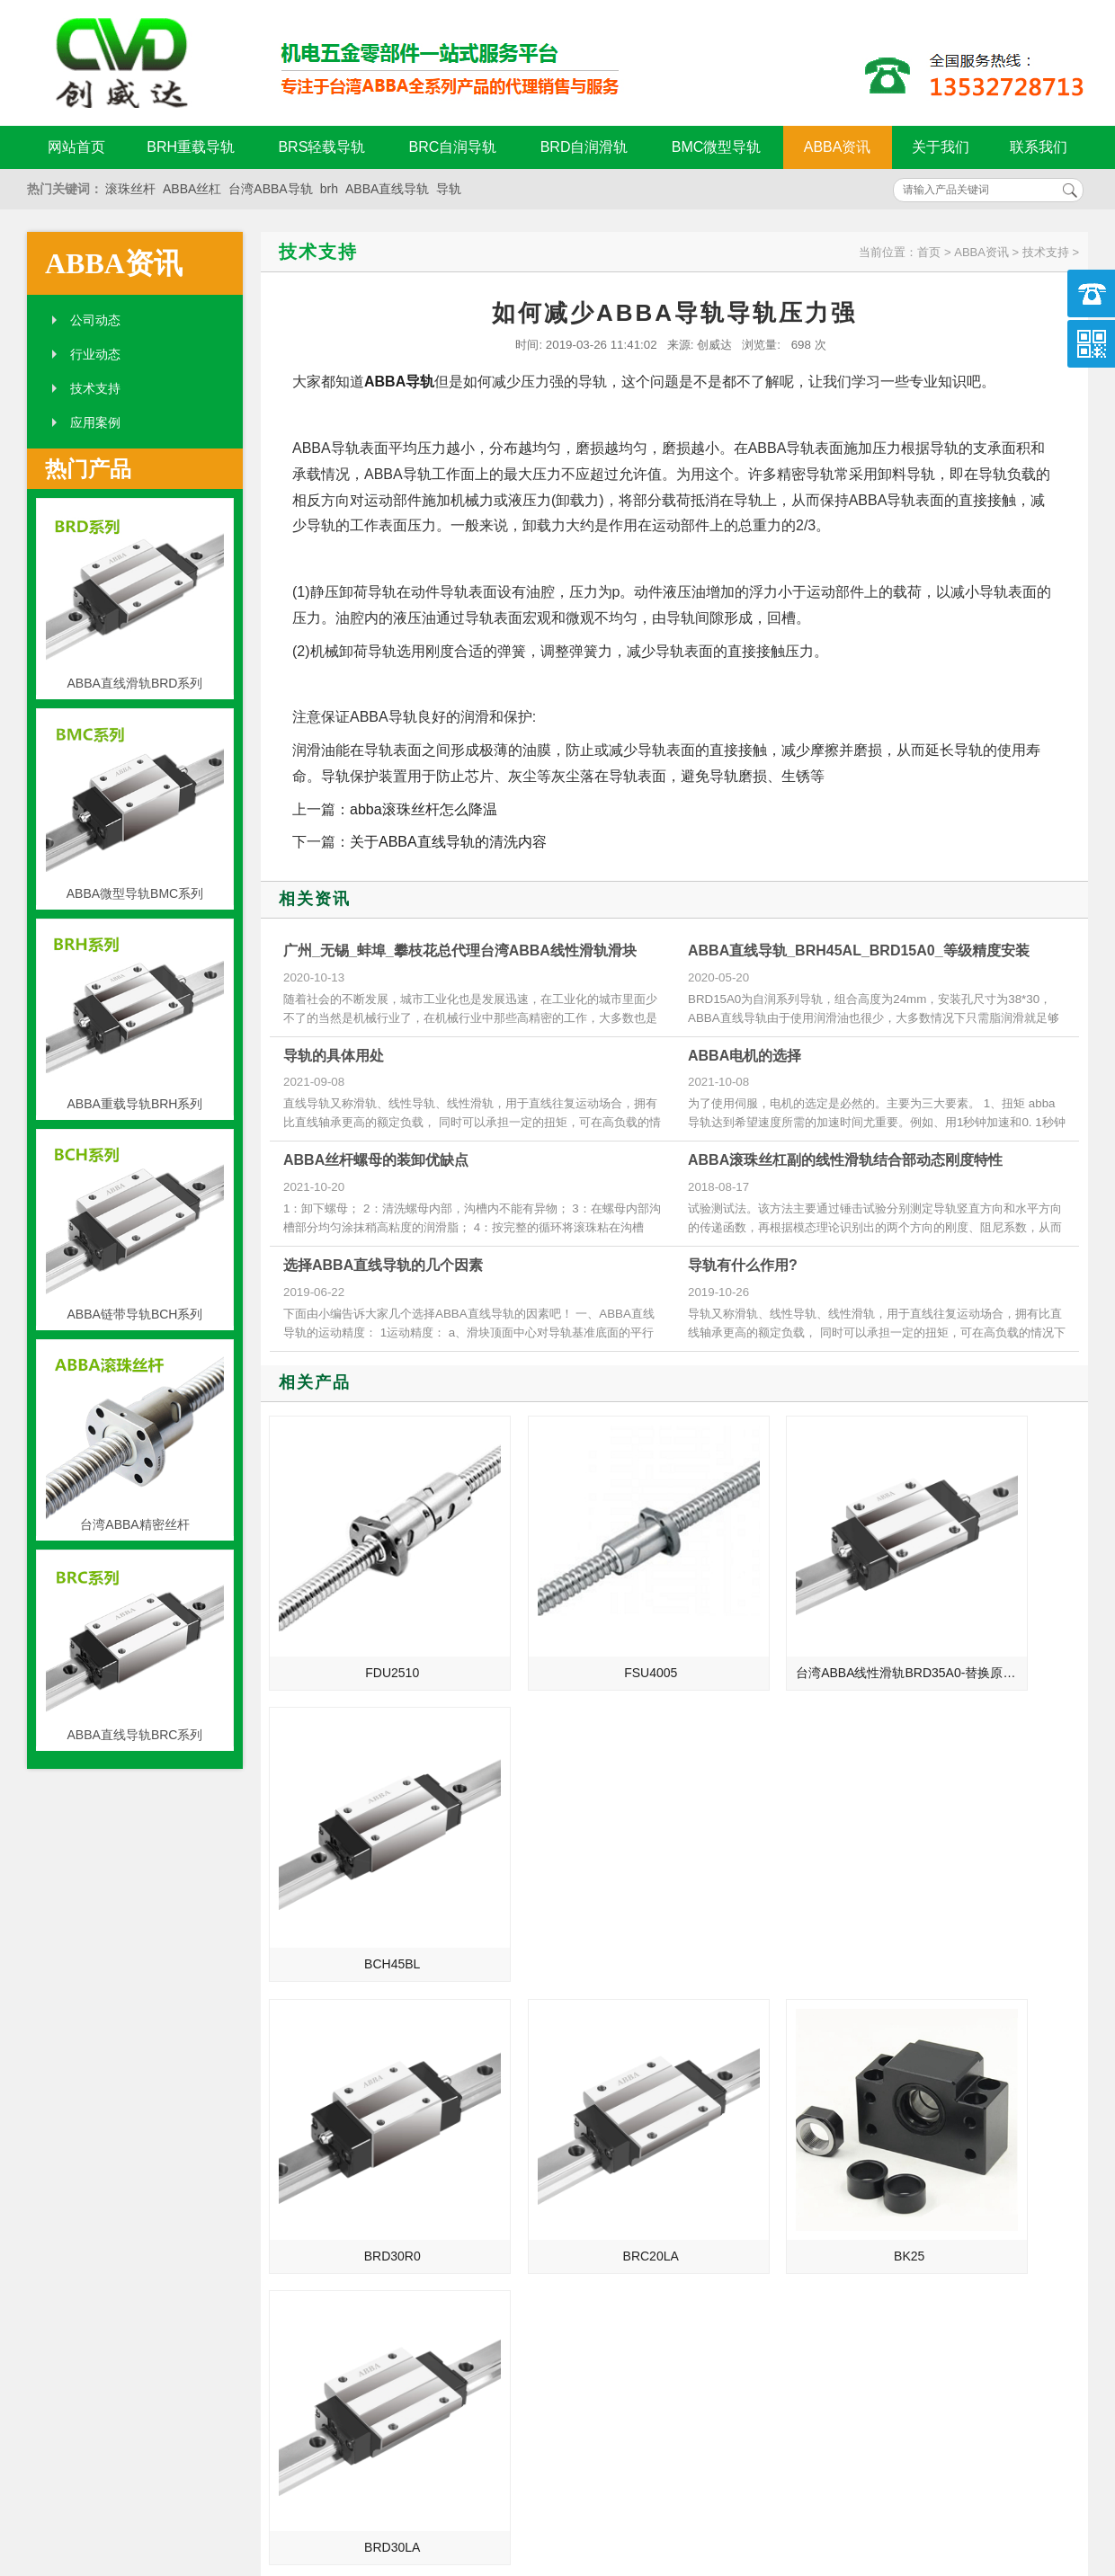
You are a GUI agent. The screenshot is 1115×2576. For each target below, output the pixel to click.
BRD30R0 (366, 1860)
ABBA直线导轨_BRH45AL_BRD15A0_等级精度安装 (859, 950)
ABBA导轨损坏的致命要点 (878, 2065)
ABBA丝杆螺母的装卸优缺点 (375, 1160)
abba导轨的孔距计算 (863, 2216)
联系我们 (1038, 147)
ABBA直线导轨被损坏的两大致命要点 (901, 2090)
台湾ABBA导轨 (270, 189)
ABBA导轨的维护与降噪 (872, 2191)
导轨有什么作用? (743, 1265)
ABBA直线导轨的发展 (313, 2065)
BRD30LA (986, 1860)
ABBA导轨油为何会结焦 (872, 2040)
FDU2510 (367, 1620)
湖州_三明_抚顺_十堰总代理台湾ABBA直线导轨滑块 (349, 2191)
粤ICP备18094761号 (833, 2469)
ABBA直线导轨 (387, 189)
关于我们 (940, 147)
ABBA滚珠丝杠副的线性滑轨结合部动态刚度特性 (845, 1160)
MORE (510, 1989)
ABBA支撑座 (840, 2166)
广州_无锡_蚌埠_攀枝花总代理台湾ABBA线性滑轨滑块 (460, 950)
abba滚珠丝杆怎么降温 (423, 809)
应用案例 (95, 422)
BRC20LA (573, 1860)
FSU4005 (573, 1620)
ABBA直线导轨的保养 (865, 2116)
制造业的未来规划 (303, 2090)
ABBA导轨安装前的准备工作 (884, 2141)
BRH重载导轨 (191, 147)
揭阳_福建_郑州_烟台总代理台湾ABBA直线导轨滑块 (349, 2216)
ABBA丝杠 (192, 189)
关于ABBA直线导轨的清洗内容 (448, 841)
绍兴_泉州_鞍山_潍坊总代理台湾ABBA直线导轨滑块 (349, 2166)
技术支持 (95, 388)
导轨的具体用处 (333, 1055)
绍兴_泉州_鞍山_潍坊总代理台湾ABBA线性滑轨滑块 (349, 2141)
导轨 (448, 189)
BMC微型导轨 (717, 147)
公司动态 (95, 320)
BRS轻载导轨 (321, 147)
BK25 (779, 1860)
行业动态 (95, 354)
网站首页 (76, 147)
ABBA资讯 (837, 147)
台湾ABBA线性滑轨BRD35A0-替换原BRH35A (782, 1620)
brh (329, 189)
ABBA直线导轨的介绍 (313, 2040)
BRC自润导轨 (453, 147)
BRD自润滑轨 (584, 147)
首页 (929, 252)
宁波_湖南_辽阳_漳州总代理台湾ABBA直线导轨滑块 (349, 2116)
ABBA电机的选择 (744, 1055)
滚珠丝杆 (130, 189)
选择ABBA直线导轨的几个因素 (383, 1265)
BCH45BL (986, 1620)
